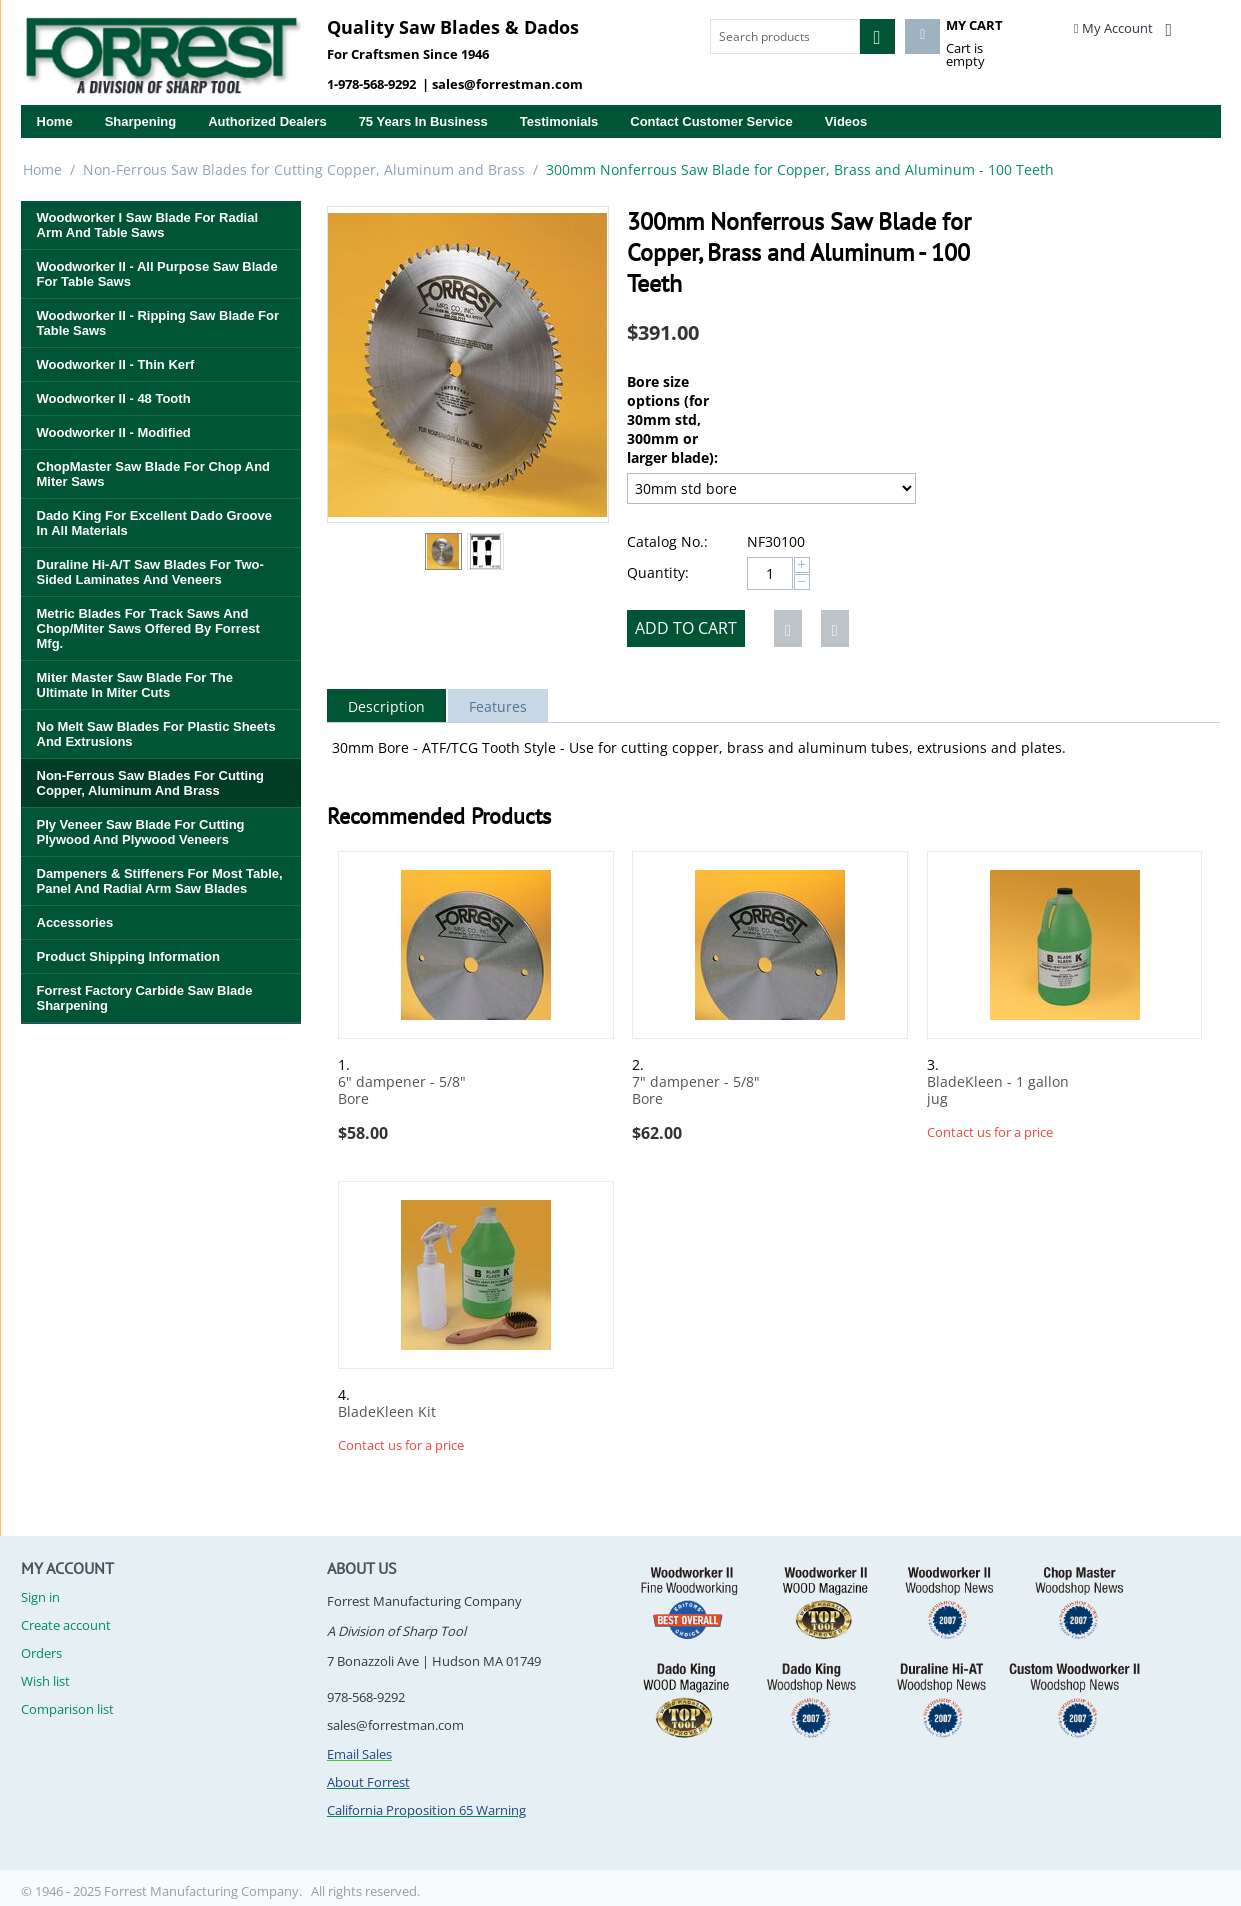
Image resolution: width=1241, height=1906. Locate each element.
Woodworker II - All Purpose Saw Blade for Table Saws (157, 274)
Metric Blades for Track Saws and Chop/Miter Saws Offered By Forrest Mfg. (148, 628)
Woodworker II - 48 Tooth (114, 398)
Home (55, 121)
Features (498, 706)
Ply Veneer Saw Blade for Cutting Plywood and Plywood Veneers (141, 832)
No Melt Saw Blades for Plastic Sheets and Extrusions (156, 734)
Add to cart (686, 628)
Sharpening (141, 121)
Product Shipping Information (128, 956)
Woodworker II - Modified (114, 432)
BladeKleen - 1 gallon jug (998, 1091)
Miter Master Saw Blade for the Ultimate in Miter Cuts (135, 685)
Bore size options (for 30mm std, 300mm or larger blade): (672, 419)
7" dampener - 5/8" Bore (696, 1091)
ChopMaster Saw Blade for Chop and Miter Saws (154, 474)
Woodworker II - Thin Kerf (116, 364)
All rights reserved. (365, 1891)
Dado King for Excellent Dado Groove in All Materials (154, 523)
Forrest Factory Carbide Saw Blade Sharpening (145, 998)
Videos (846, 121)
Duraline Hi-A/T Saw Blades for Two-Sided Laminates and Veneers (150, 572)
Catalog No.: (667, 541)
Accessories (75, 922)
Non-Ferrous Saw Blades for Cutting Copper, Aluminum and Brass (304, 169)
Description (386, 706)
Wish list (45, 1681)
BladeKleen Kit (387, 1412)
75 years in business (423, 121)
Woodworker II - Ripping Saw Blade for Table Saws (158, 323)
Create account (66, 1625)
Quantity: (658, 572)
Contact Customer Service (711, 121)
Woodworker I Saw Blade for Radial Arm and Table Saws (148, 225)
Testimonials (559, 121)
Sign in (40, 1597)
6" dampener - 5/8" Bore (402, 1091)
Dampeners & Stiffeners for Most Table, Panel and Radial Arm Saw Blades (160, 881)
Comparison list (67, 1709)
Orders (41, 1653)
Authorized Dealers (267, 121)
